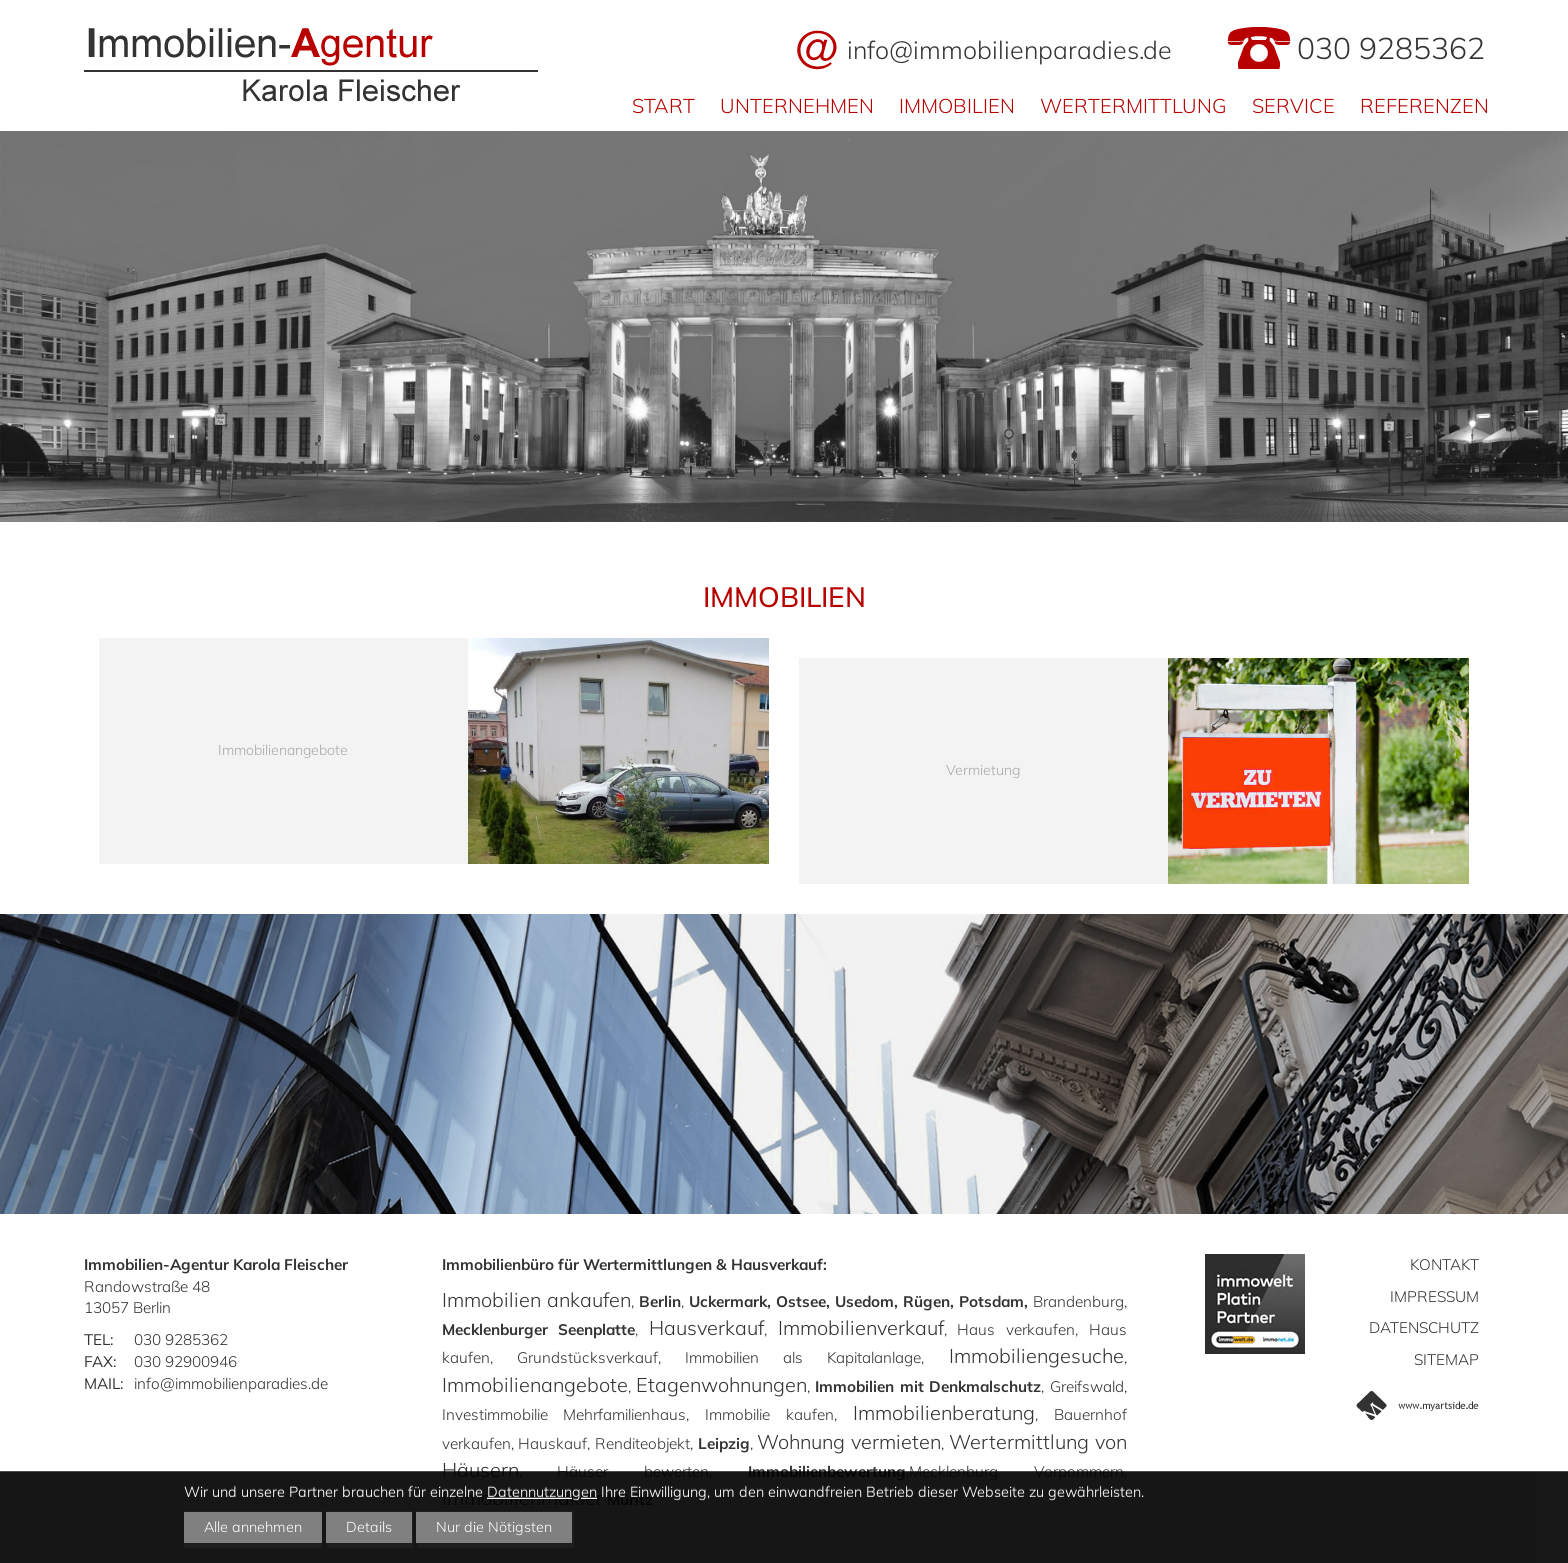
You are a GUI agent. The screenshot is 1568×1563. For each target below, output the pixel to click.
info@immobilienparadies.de (1009, 49)
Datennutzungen (542, 1492)
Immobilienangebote (535, 1384)
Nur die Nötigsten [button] (494, 1527)
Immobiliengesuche (1036, 1355)
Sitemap (1446, 1359)
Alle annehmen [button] (253, 1527)
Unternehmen (797, 105)
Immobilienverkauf (861, 1327)
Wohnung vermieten (849, 1441)
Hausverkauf (706, 1327)
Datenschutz (1424, 1327)
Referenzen (1424, 105)
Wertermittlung (1133, 105)
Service (1293, 105)
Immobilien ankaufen (536, 1299)
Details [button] (369, 1527)
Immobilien (957, 105)
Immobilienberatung (944, 1412)
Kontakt (1444, 1264)
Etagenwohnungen (721, 1384)
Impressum (1434, 1296)
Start (663, 105)
